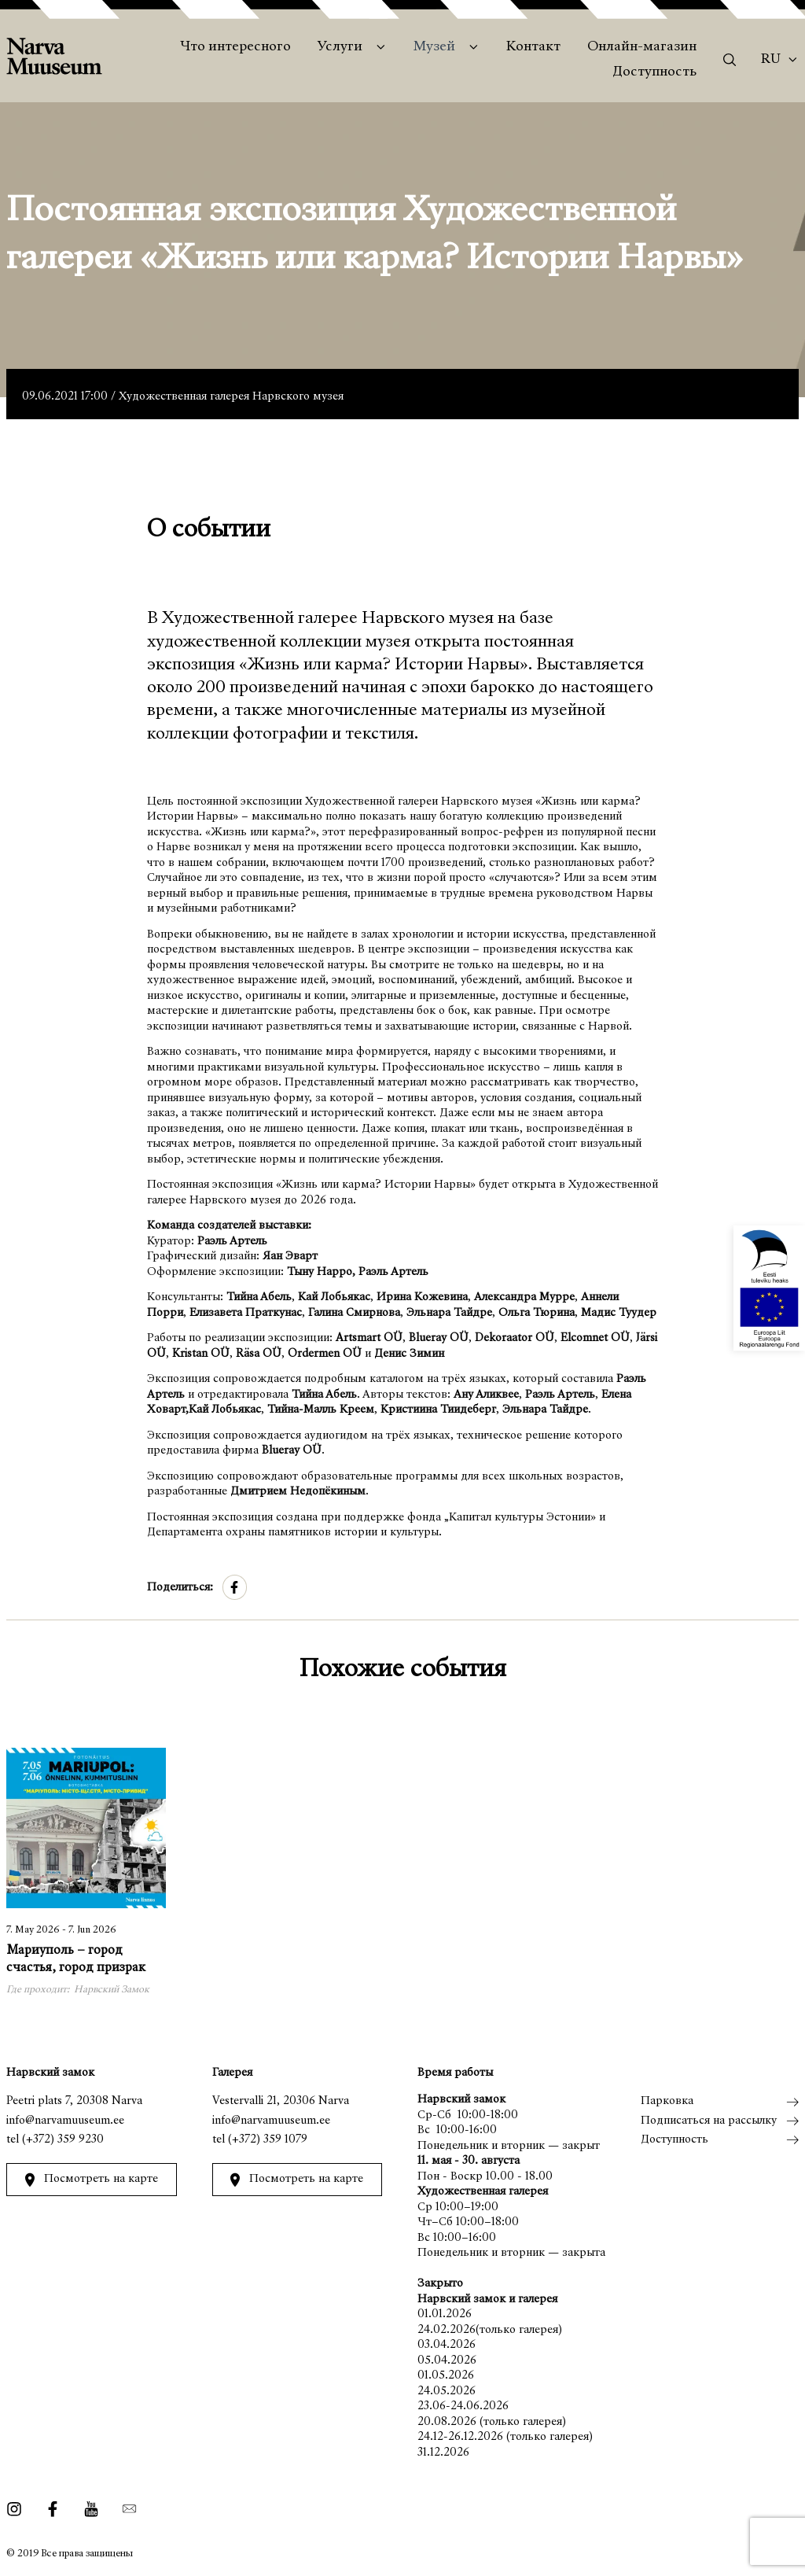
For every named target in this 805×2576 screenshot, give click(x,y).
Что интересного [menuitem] (235, 47)
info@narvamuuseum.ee (65, 2121)
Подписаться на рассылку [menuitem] (709, 2121)
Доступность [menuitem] (654, 72)
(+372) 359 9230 (63, 2140)
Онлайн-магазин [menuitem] (642, 47)
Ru (771, 59)
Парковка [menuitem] (667, 2101)
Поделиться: (180, 1588)
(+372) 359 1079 (267, 2140)
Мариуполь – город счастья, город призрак (75, 1959)
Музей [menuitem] (434, 47)
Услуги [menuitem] (340, 47)
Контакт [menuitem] (533, 47)
